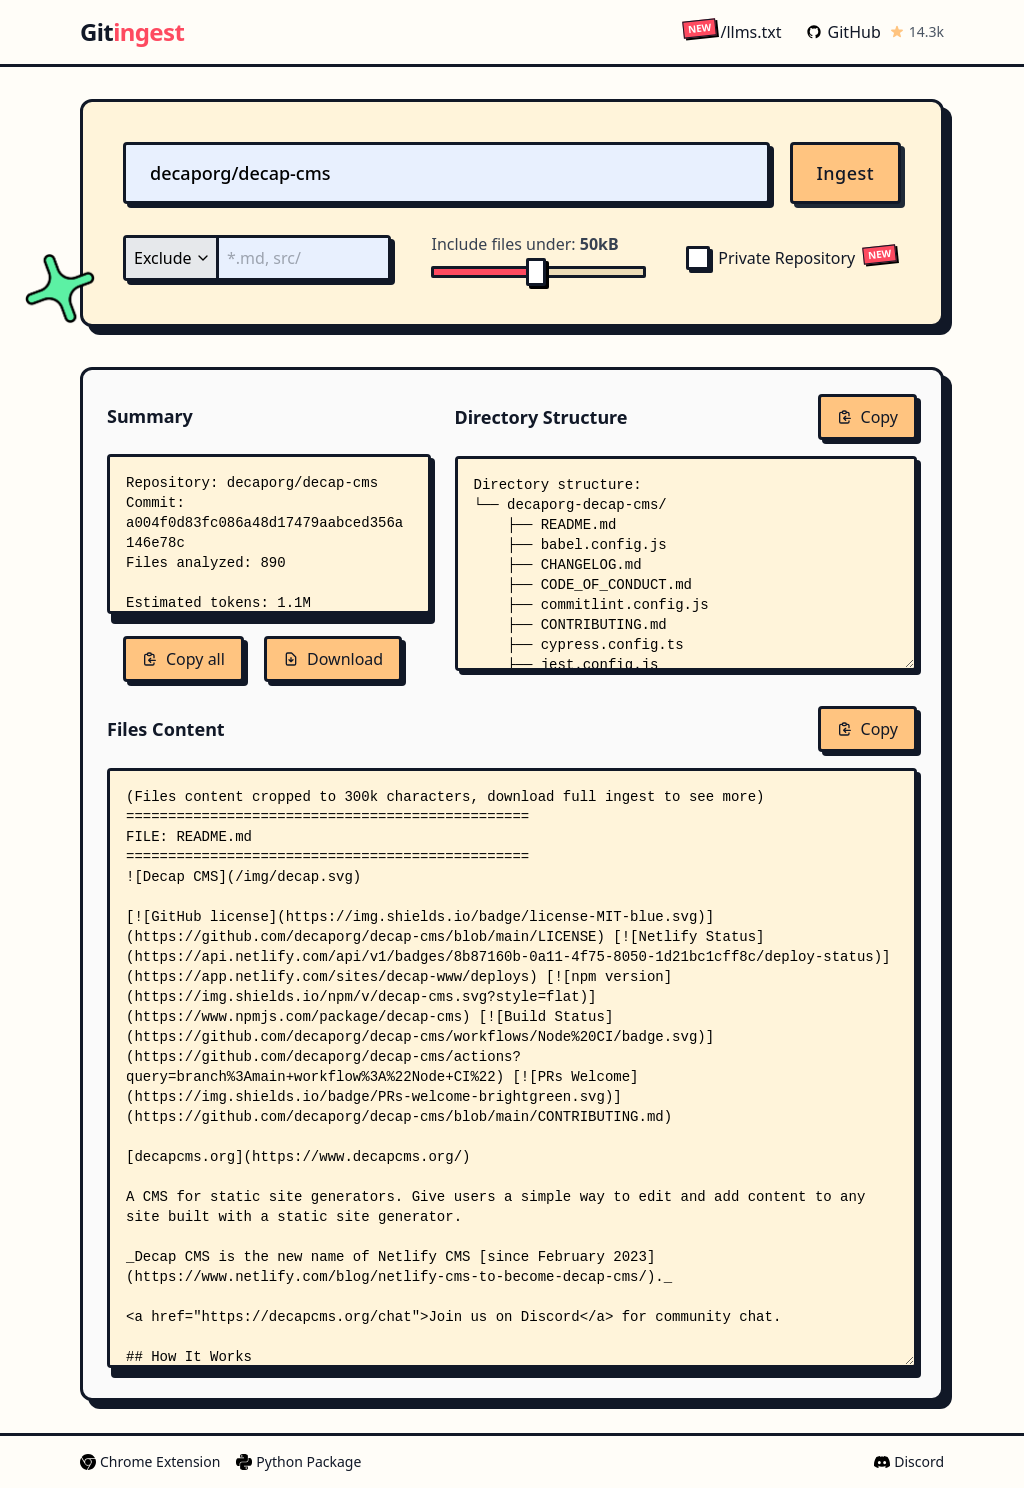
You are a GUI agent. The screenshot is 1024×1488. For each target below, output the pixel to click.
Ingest (846, 173)
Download (333, 659)
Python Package (298, 1461)
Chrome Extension (150, 1461)
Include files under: (524, 244)
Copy (867, 417)
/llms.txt (731, 31)
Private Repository (770, 258)
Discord (909, 1461)
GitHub (843, 32)
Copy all (183, 659)
